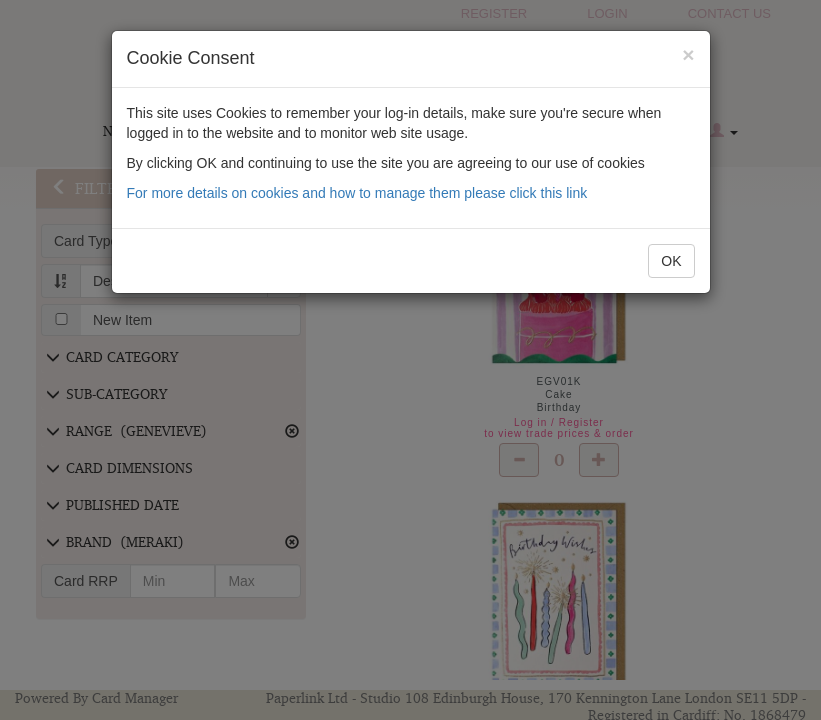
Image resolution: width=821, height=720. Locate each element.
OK (671, 261)
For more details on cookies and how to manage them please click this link (357, 193)
